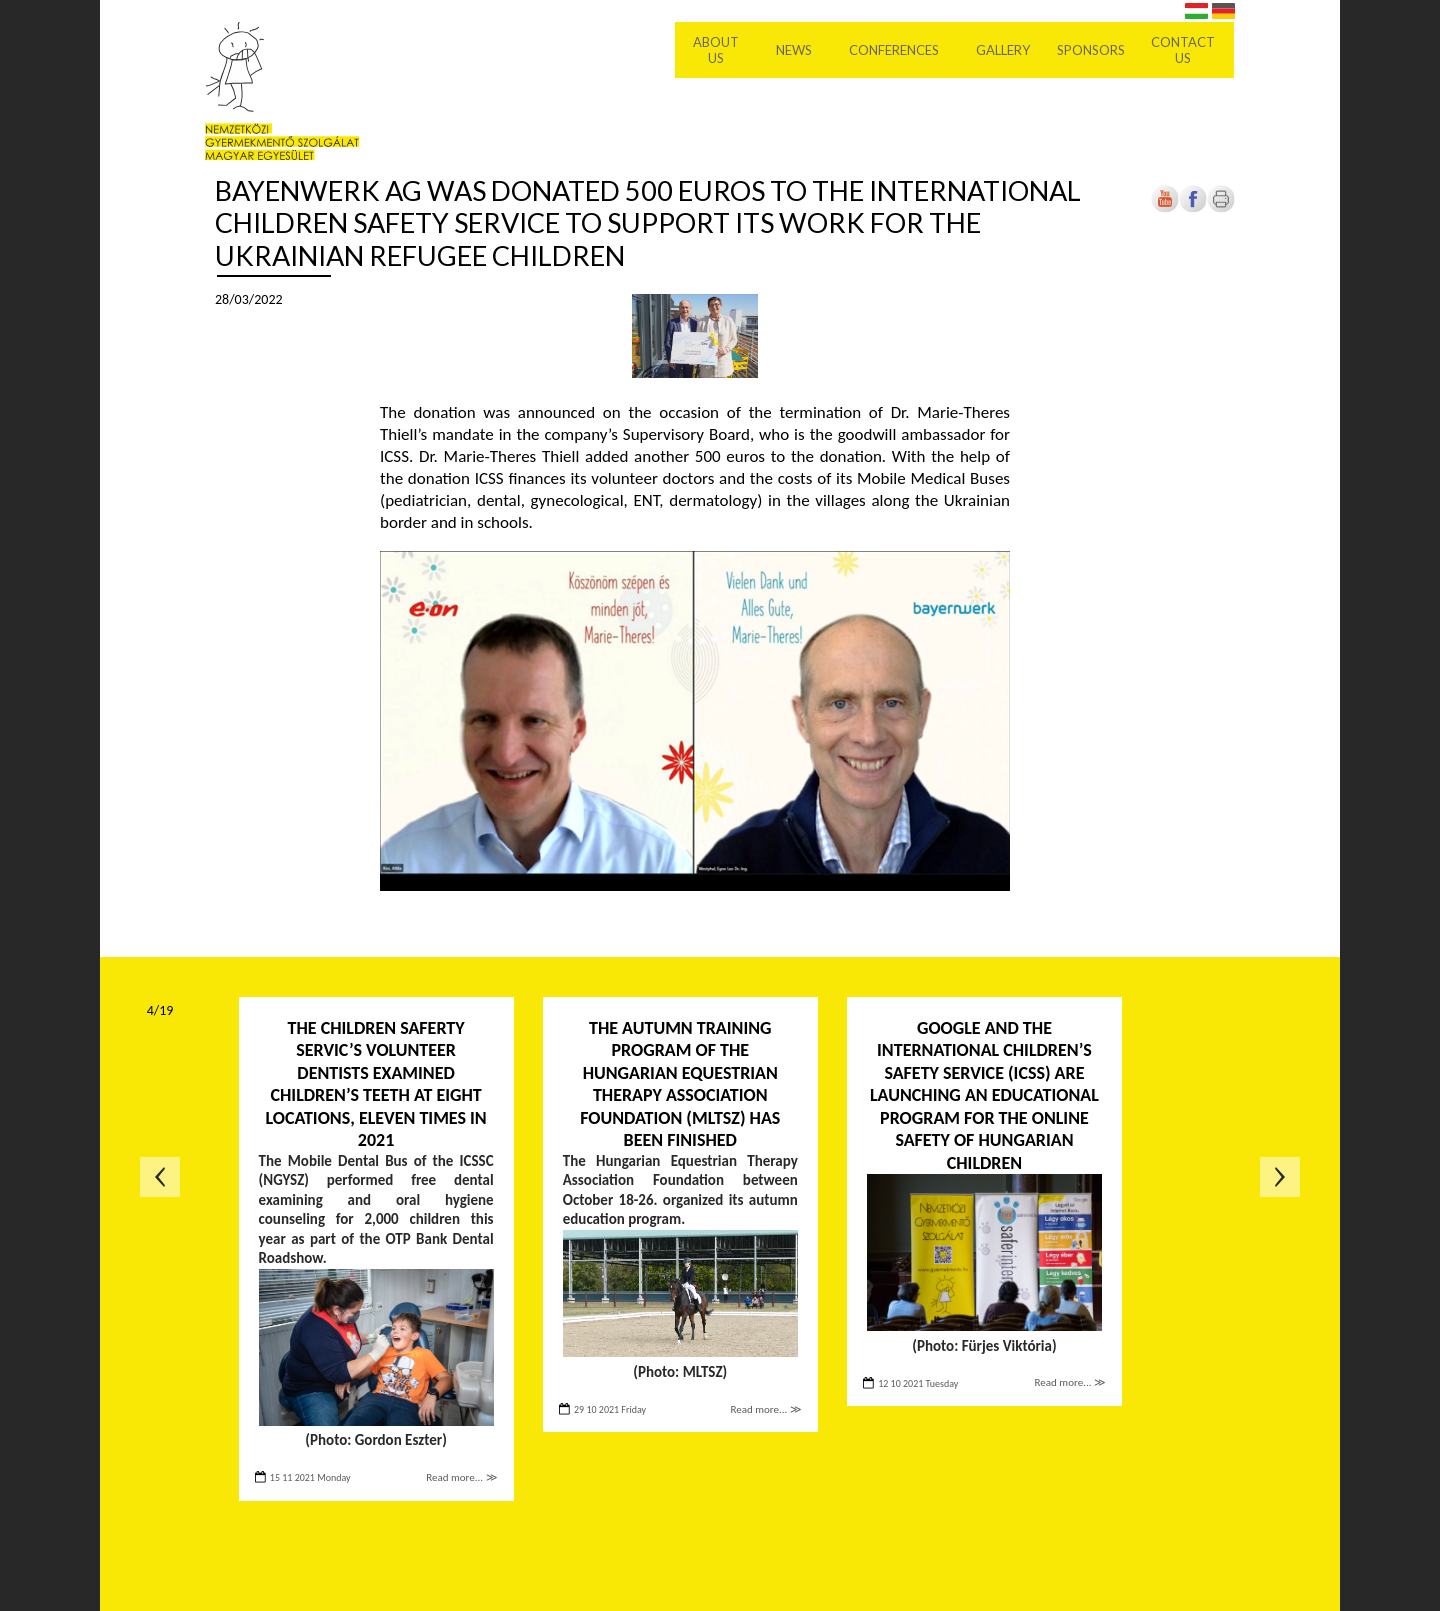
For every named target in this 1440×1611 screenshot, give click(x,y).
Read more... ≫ (461, 1477)
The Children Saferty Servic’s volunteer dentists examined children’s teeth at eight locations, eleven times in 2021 (375, 1084)
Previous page (160, 1177)
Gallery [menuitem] (1005, 50)
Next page (1280, 1177)
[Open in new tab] (1193, 208)
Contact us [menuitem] (1185, 50)
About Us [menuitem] (718, 50)
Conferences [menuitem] (896, 50)
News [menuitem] (796, 50)
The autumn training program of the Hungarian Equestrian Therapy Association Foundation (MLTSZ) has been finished (680, 1084)
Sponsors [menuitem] (1092, 50)
